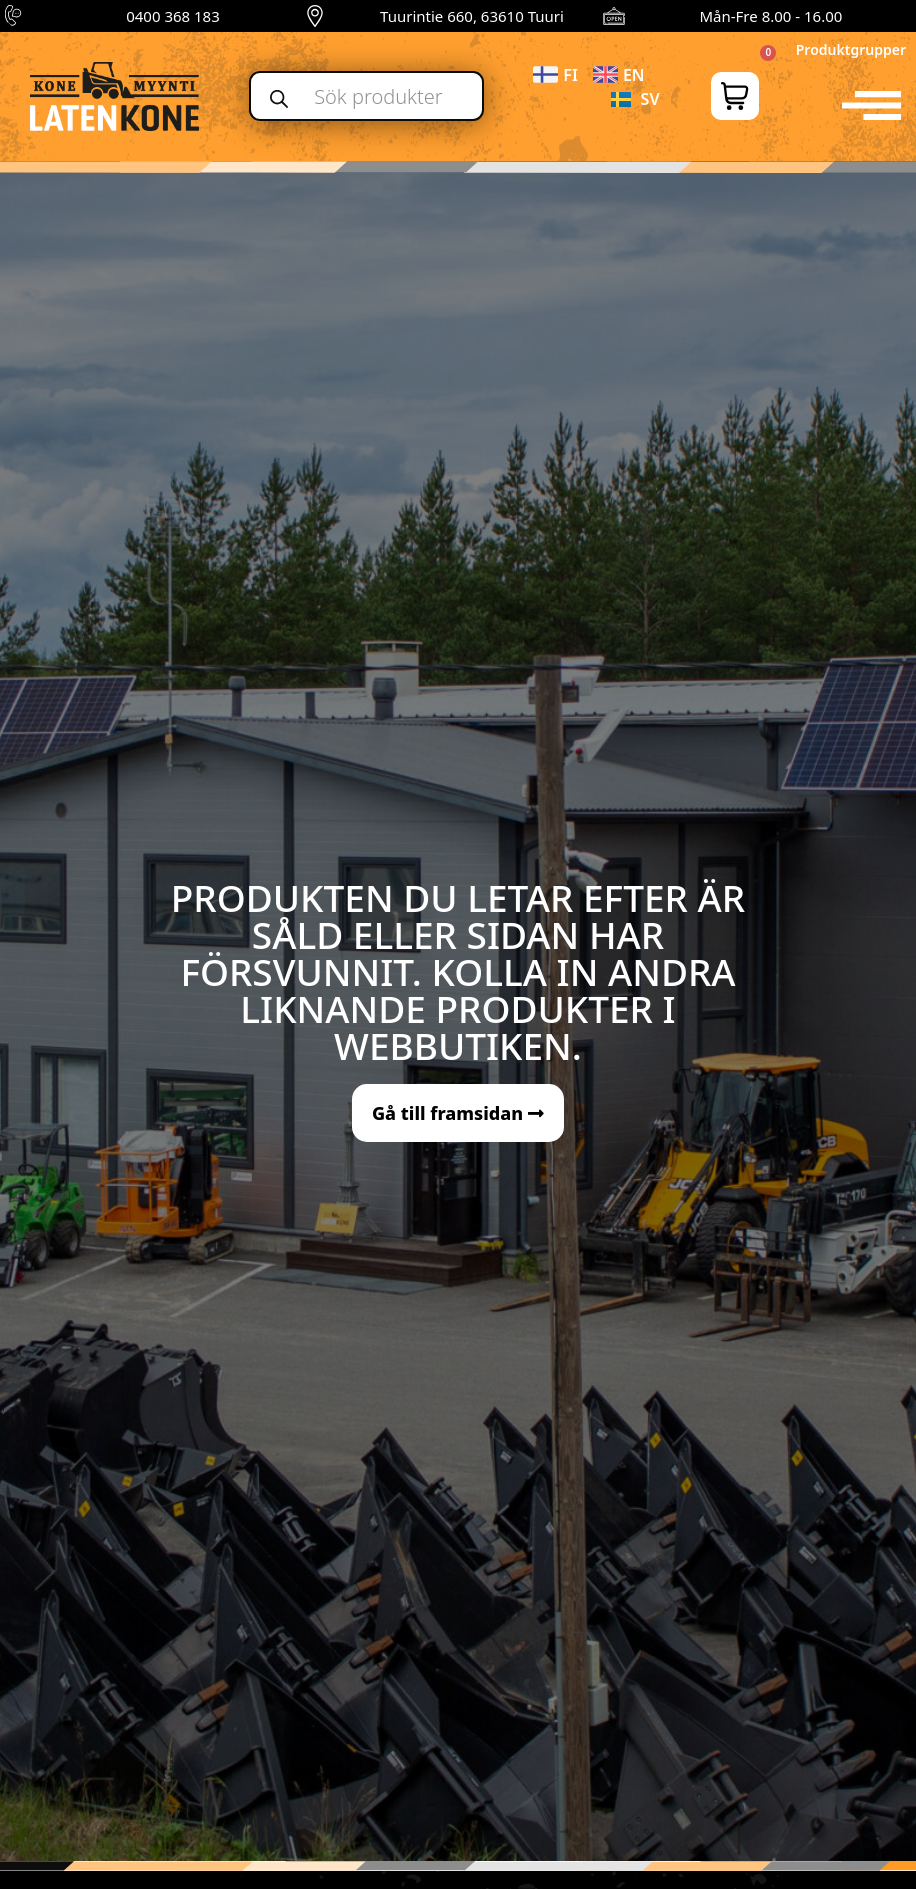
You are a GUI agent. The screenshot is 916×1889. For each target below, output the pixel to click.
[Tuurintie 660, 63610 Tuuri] (315, 16)
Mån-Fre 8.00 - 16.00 (770, 16)
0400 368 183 (173, 16)
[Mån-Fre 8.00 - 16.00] (614, 16)
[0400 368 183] (16, 16)
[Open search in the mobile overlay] (366, 96)
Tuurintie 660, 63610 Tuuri (472, 16)
